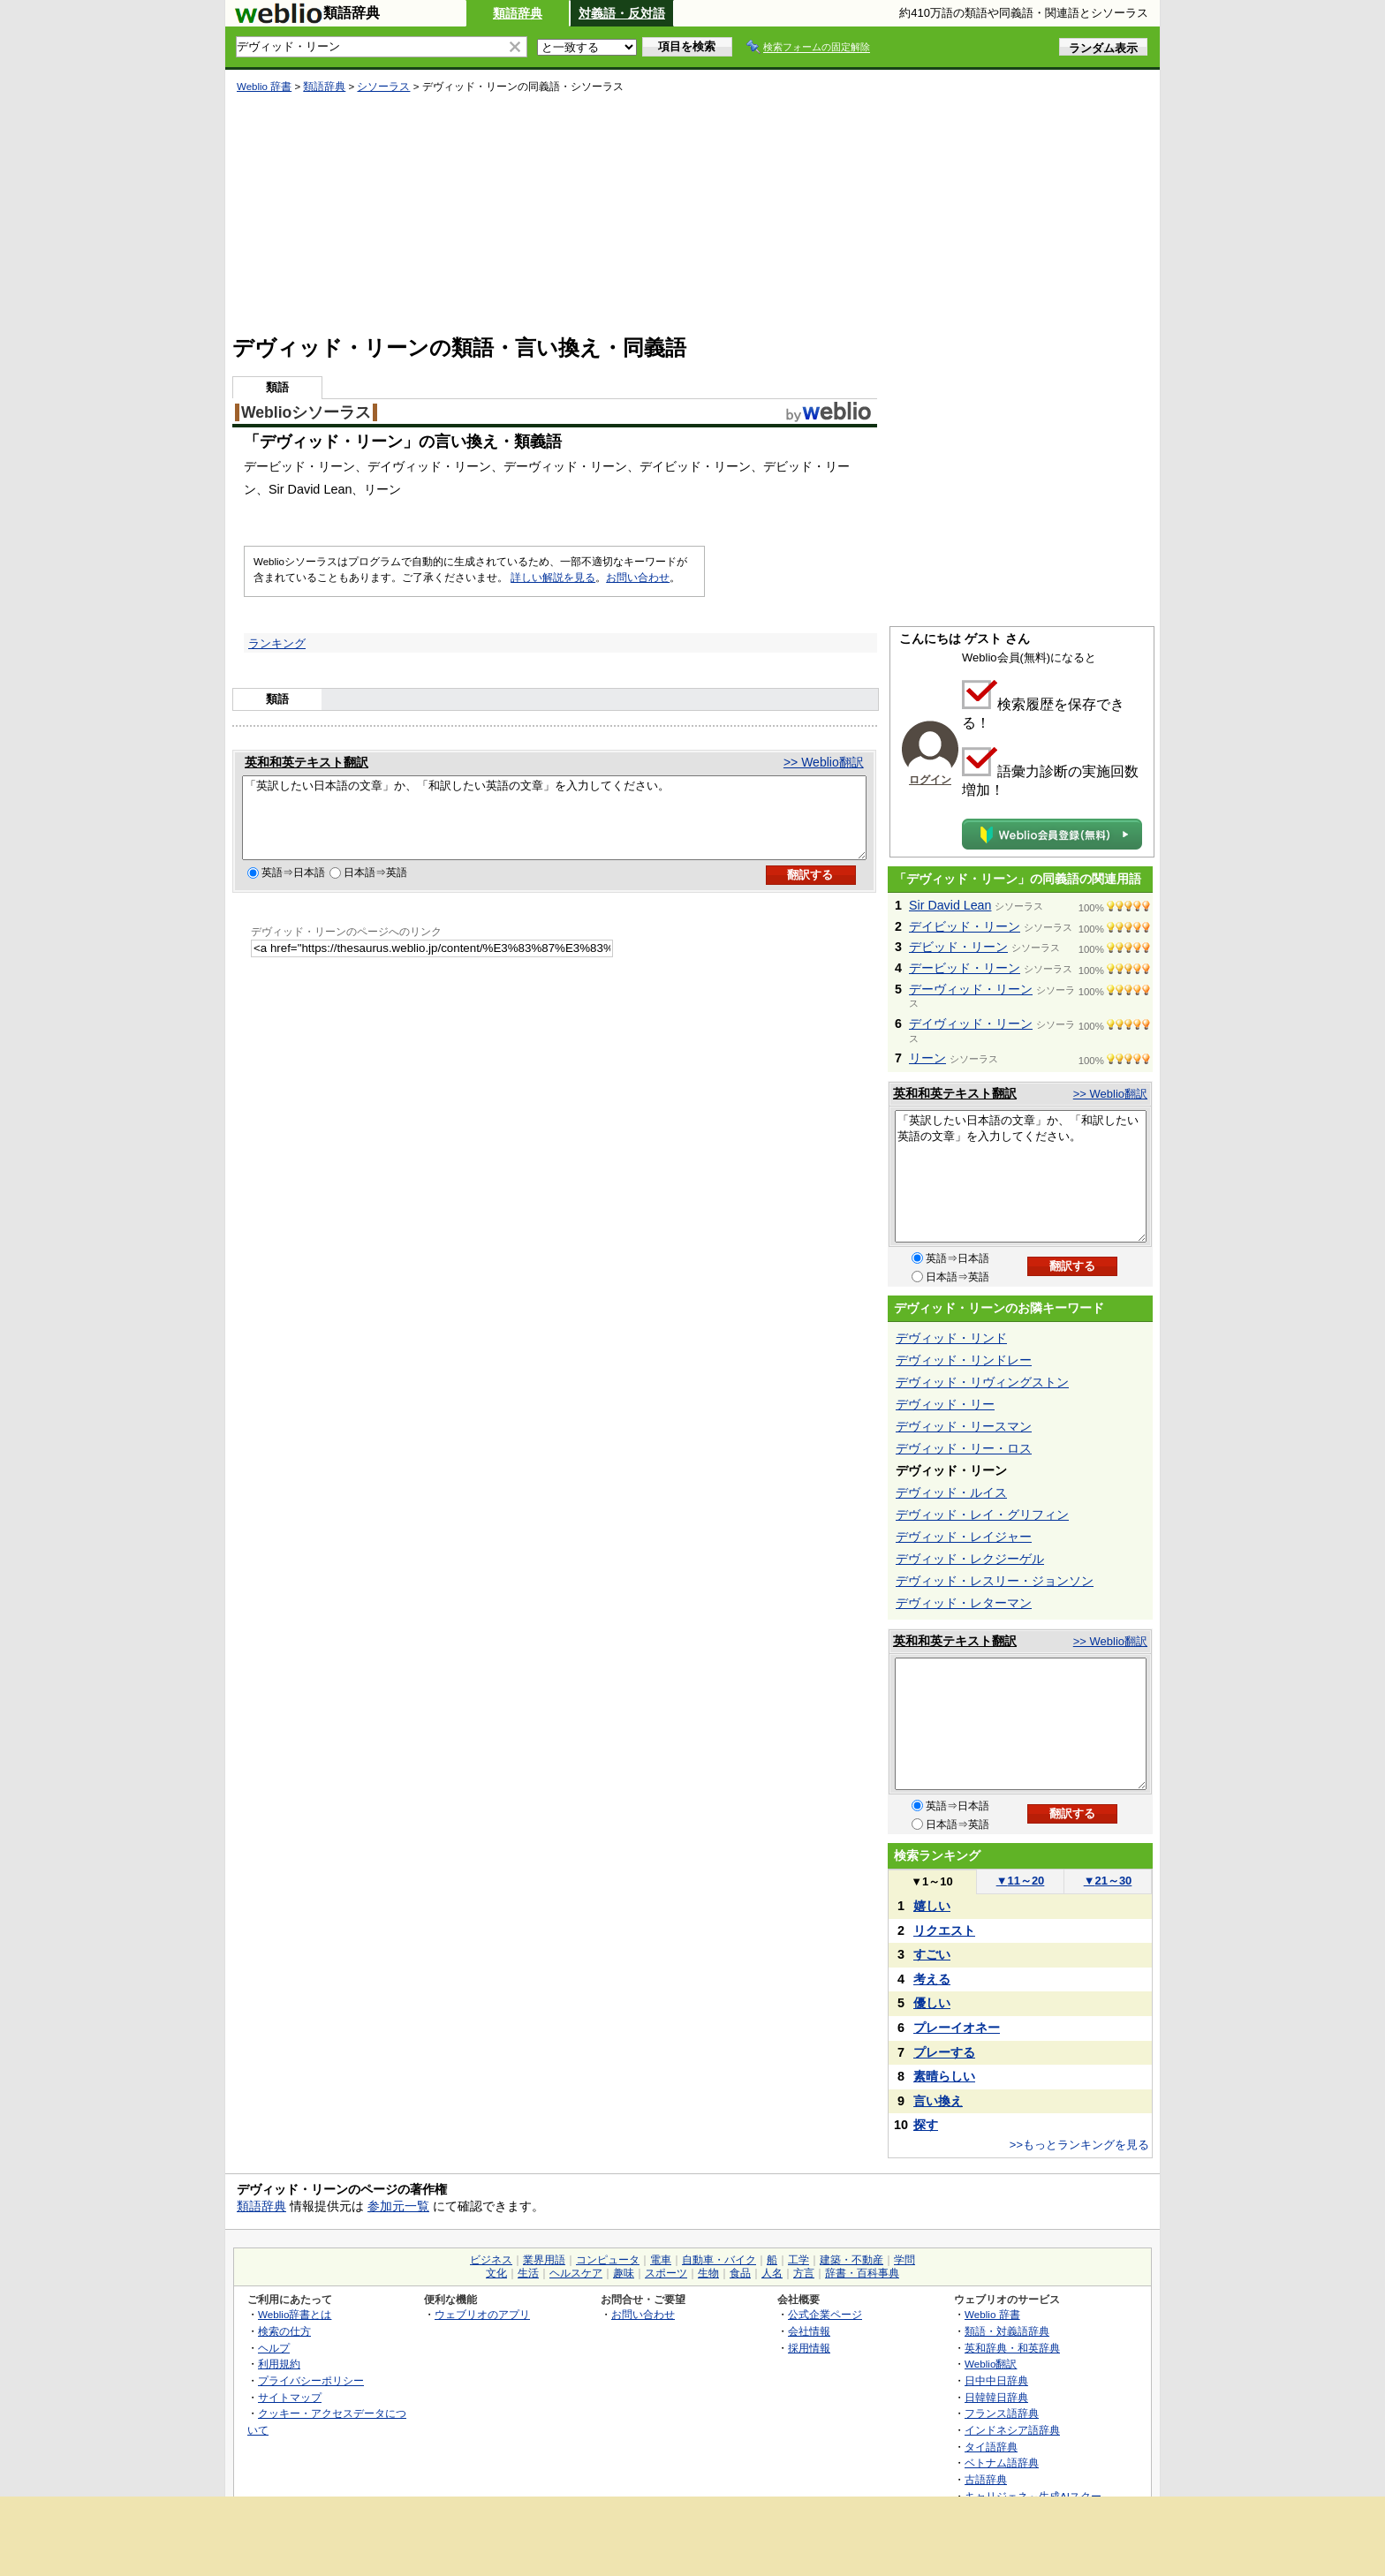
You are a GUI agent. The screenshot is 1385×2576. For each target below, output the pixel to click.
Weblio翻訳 (991, 2363)
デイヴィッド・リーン (971, 1023)
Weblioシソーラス (306, 412)
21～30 (1108, 1880)
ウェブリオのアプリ (482, 2314)
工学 (798, 2260)
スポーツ (666, 2273)
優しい (931, 2003)
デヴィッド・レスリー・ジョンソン (995, 1581)
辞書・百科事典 (862, 2273)
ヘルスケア (575, 2273)
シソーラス (383, 86)
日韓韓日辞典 (996, 2397)
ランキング (277, 643)
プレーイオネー (956, 2028)
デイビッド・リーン (964, 926)
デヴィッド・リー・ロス (964, 1448)
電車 (660, 2260)
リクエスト (944, 1930)
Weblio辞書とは (294, 2314)
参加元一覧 (398, 2206)
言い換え (938, 2101)
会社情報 (809, 2331)
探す (925, 2125)
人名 (772, 2273)
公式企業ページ (825, 2314)
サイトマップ (290, 2397)
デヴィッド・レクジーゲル (970, 1559)
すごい (931, 1954)
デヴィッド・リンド (951, 1338)
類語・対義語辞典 (1007, 2331)
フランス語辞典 (1002, 2413)
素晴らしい (944, 2076)
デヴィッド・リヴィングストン (982, 1382)
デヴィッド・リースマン (964, 1426)
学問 (904, 2260)
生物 (708, 2273)
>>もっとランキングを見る (1079, 2144)
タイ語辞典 (991, 2446)
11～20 (1020, 1880)
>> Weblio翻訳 (823, 762)
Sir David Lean (950, 905)
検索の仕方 (284, 2331)
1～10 (931, 1881)
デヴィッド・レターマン (964, 1603)
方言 (803, 2273)
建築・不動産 (851, 2260)
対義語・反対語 (622, 13)
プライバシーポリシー (311, 2380)
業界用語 (544, 2260)
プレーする (944, 2052)
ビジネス (491, 2260)
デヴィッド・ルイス (951, 1492)
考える (931, 1979)
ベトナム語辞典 (1002, 2462)
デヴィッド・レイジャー (964, 1537)
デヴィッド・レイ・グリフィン (982, 1514)
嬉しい (931, 1906)
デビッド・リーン (958, 947)
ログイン (930, 780)
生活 (528, 2273)
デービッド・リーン (964, 968)
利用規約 (279, 2363)
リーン (927, 1058)
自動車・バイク (719, 2260)
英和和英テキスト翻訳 (306, 762)
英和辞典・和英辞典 (1012, 2347)
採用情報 (809, 2347)
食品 (740, 2273)
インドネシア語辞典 (1012, 2430)
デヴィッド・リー (945, 1404)
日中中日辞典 (996, 2380)
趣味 (623, 2273)
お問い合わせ (638, 577)
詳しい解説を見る (553, 577)
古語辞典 (986, 2479)
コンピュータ (608, 2260)
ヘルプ (274, 2347)
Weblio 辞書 (264, 86)
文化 (496, 2273)
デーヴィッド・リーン (971, 989)
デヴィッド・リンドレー (964, 1360)
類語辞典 (517, 13)
